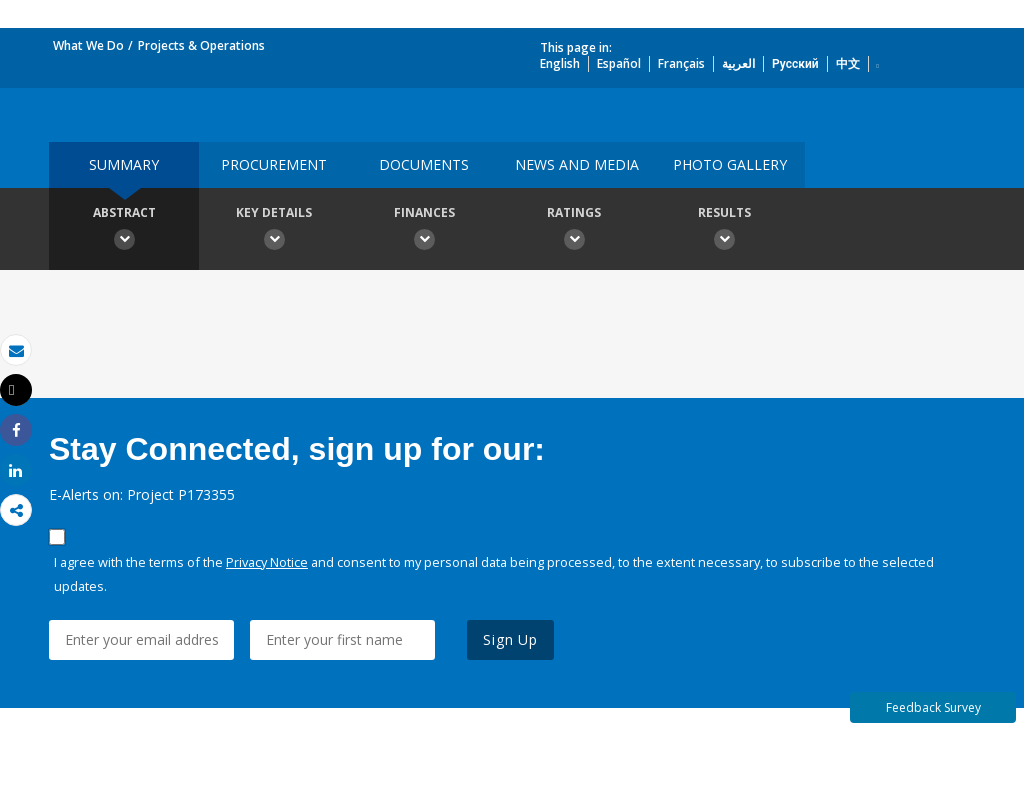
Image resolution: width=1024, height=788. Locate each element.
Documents (424, 164)
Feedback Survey (933, 707)
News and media (577, 164)
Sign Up (510, 639)
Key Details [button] (274, 231)
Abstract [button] (124, 231)
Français (681, 63)
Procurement (274, 164)
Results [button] (724, 231)
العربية (738, 63)
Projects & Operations (201, 45)
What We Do (88, 45)
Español (619, 63)
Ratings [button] (574, 231)
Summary (124, 164)
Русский (795, 63)
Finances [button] (424, 231)
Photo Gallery (730, 164)
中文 (848, 63)
